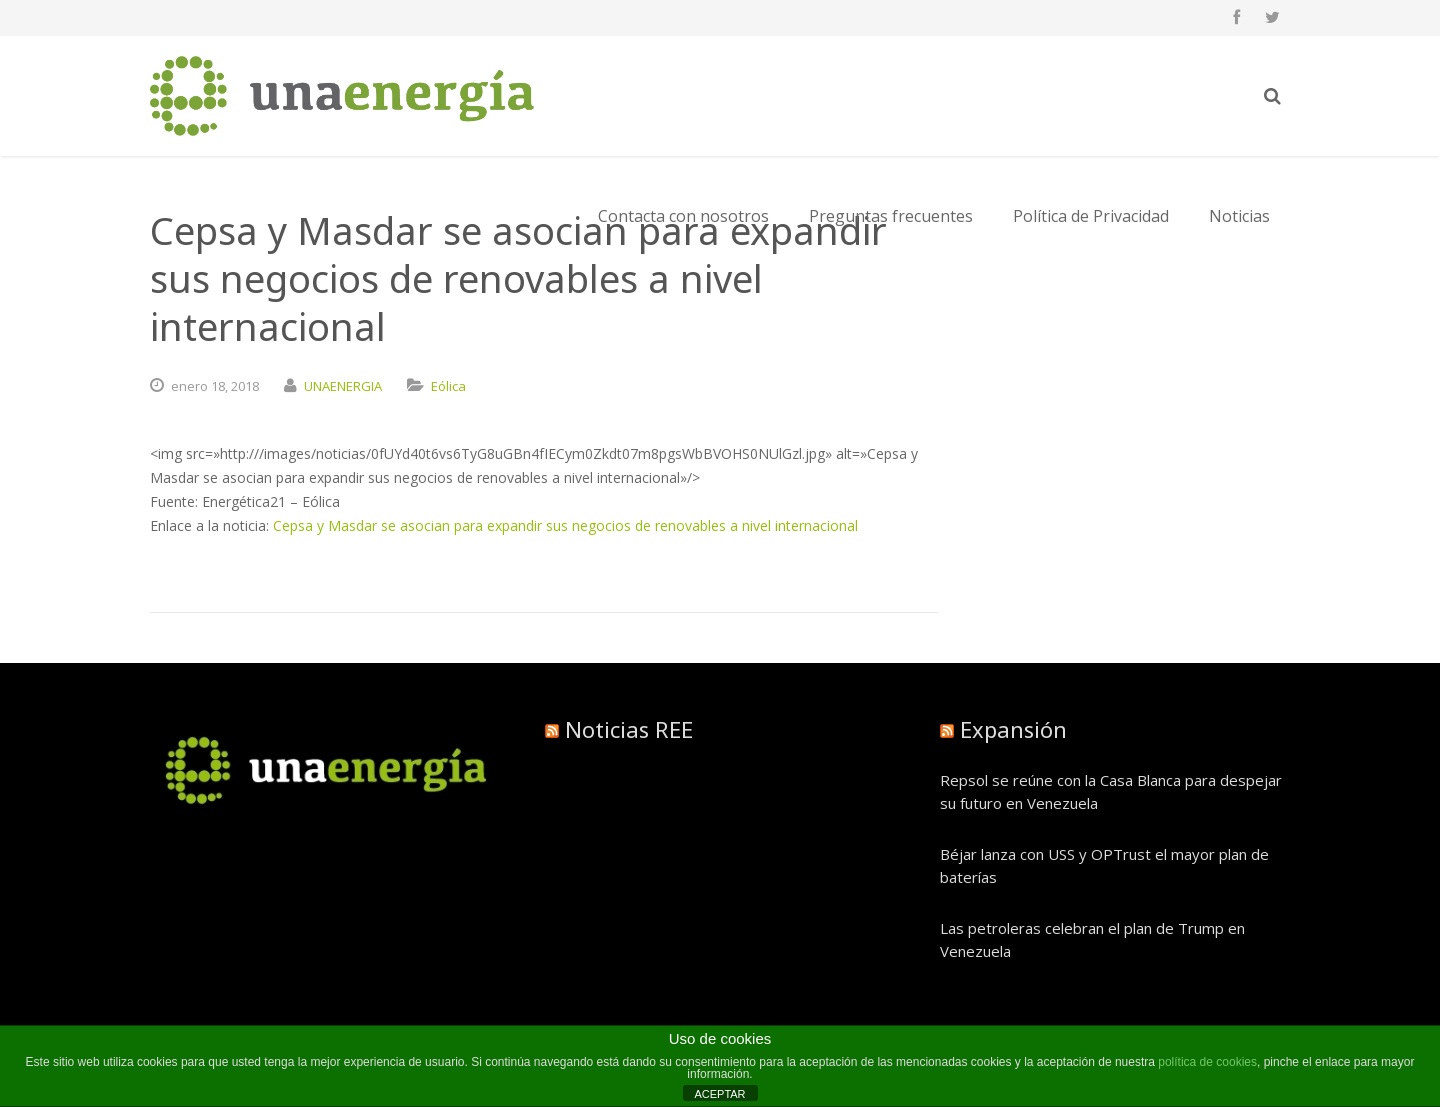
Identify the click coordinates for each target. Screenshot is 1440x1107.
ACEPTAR (719, 1094)
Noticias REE (629, 729)
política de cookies (1207, 1062)
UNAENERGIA (343, 386)
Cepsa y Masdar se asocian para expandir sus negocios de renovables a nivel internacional (565, 525)
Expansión (1013, 729)
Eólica (448, 386)
